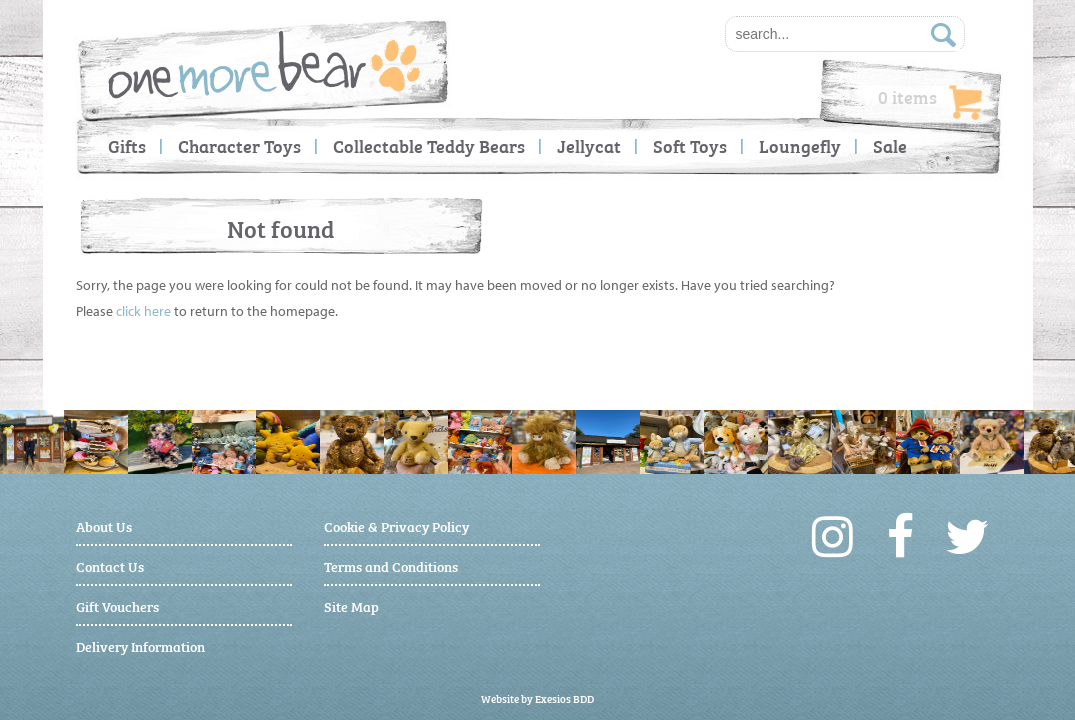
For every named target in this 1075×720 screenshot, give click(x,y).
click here (143, 311)
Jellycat (589, 145)
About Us (104, 525)
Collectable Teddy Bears (429, 145)
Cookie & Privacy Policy (396, 525)
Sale (890, 145)
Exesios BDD (564, 698)
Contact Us (110, 565)
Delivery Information (140, 645)
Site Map (351, 605)
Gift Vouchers (117, 605)
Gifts (127, 145)
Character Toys (239, 145)
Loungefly (800, 145)
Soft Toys (690, 145)
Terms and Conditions (391, 565)
